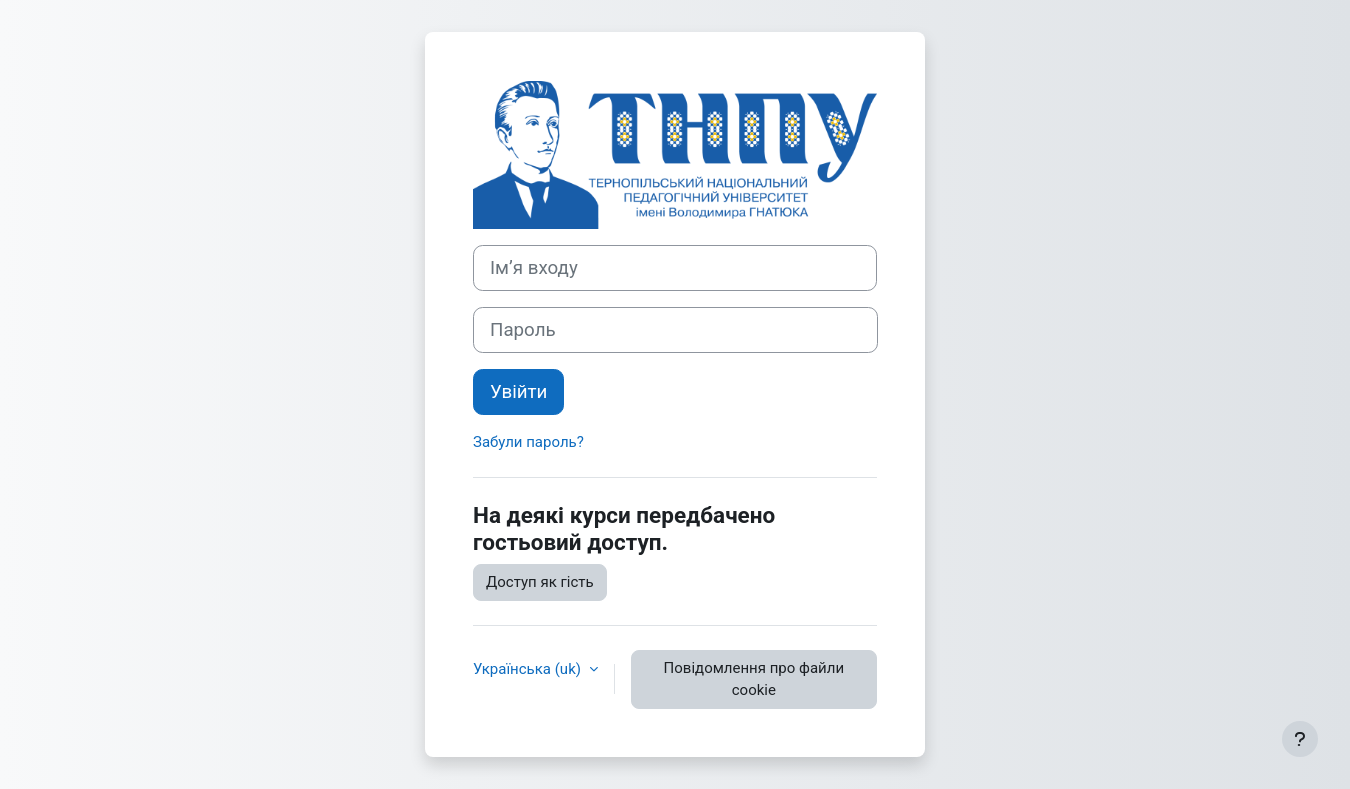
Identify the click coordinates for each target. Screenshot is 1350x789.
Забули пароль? (528, 442)
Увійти (518, 392)
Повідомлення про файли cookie (754, 679)
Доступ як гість (540, 582)
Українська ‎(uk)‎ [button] (529, 669)
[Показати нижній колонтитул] (1300, 739)
